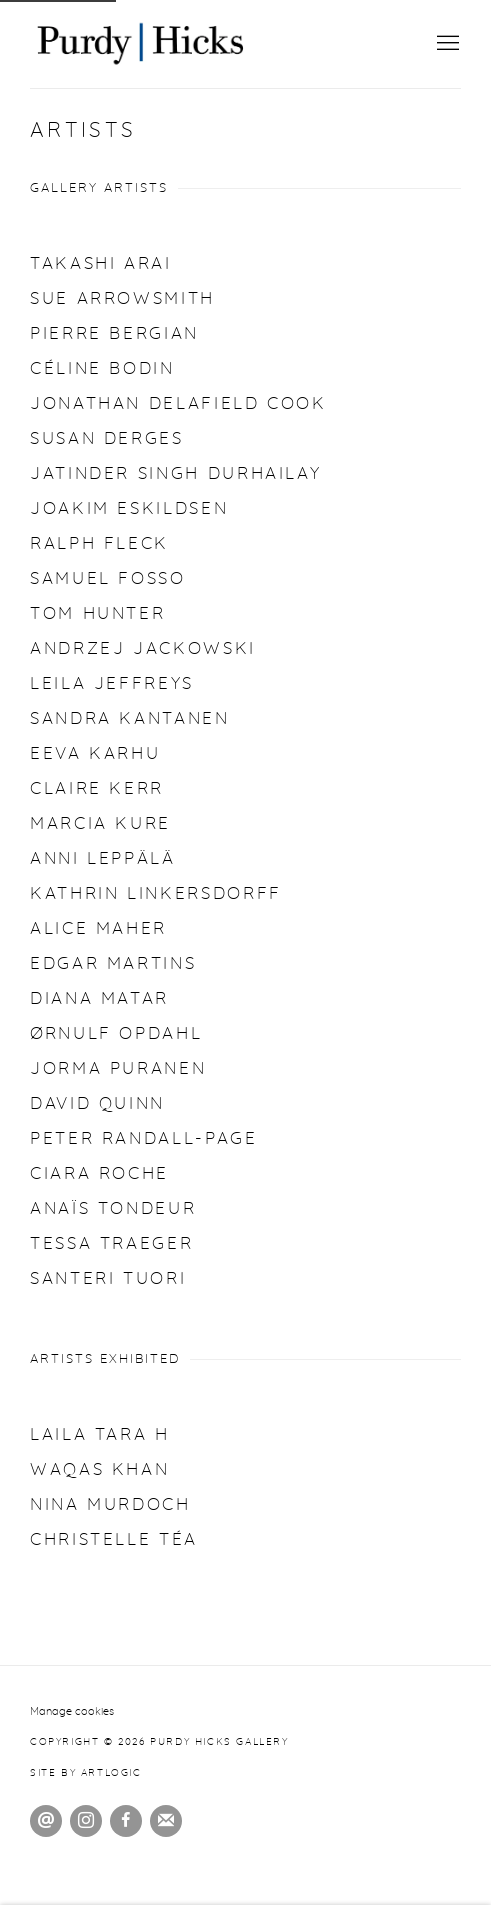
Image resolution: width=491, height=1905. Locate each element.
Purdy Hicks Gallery (140, 44)
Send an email (46, 1821)
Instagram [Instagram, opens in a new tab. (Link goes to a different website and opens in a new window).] (86, 1821)
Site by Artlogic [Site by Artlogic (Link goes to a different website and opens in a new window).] (86, 1773)
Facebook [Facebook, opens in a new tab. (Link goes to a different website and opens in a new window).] (126, 1821)
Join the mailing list (166, 1821)
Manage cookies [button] (72, 1711)
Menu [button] (446, 44)
